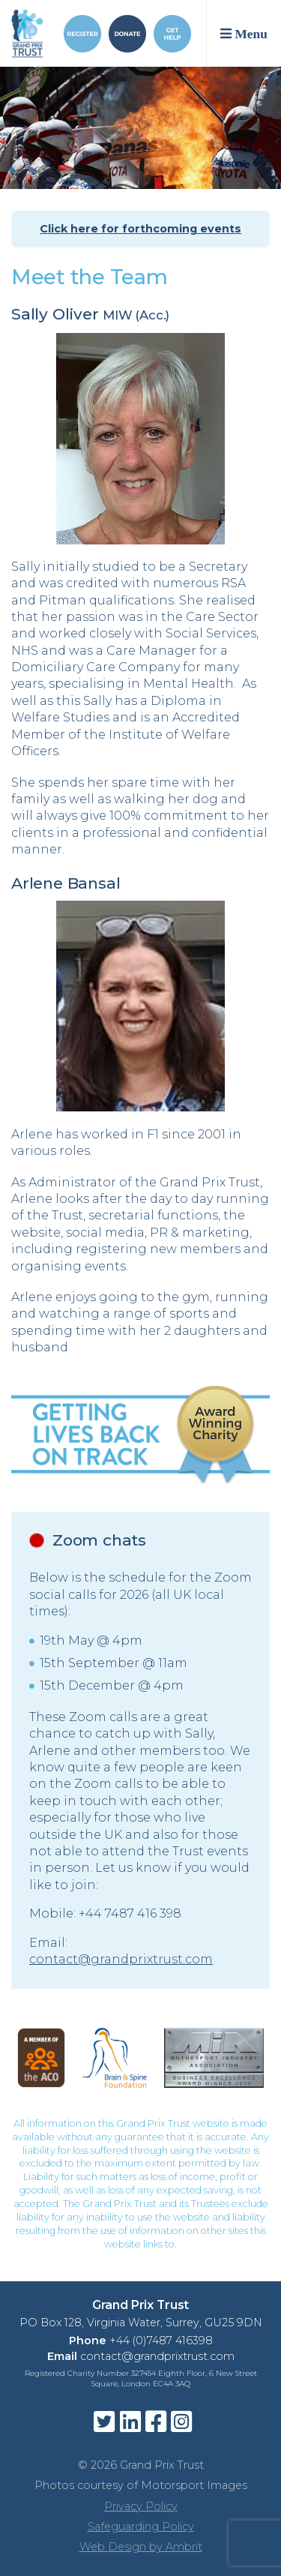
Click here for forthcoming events (140, 228)
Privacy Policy (141, 2506)
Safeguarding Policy (141, 2526)
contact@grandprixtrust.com (121, 1959)
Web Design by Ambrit (140, 2547)
